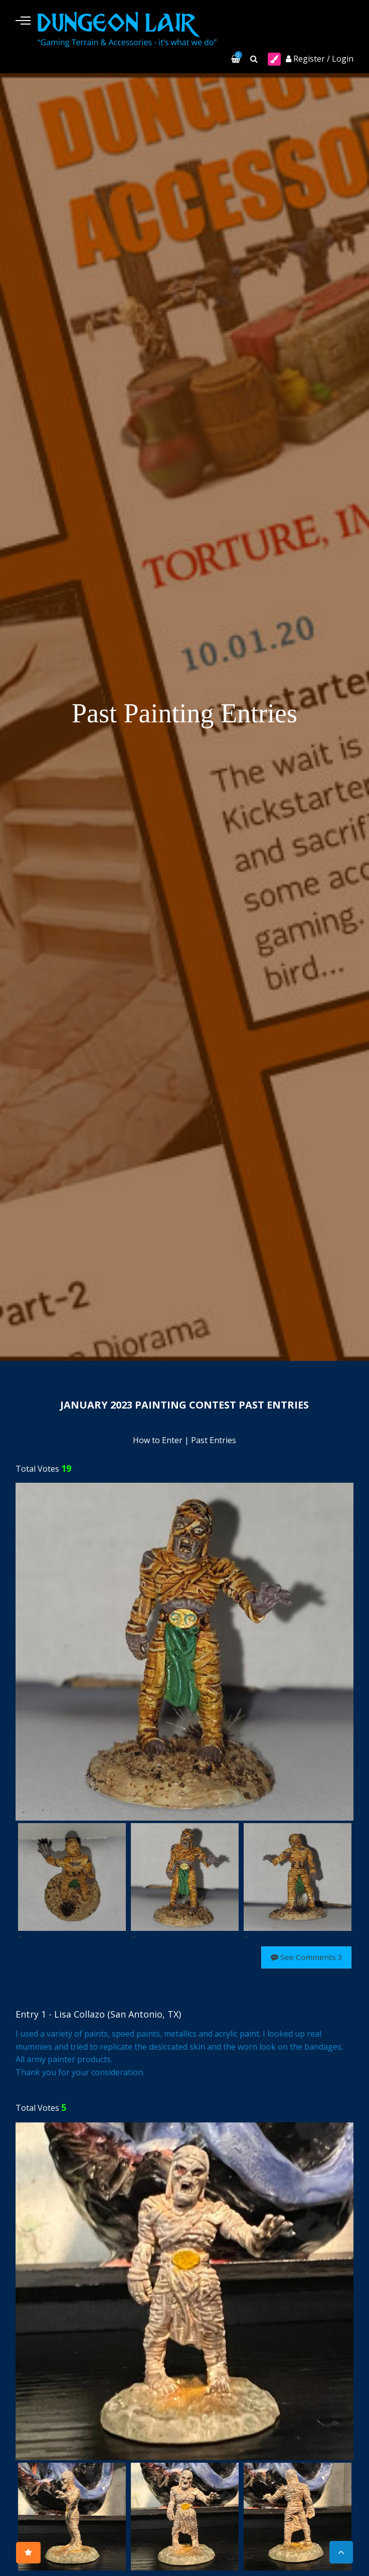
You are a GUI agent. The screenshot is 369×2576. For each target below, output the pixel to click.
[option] (184, 1653)
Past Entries (213, 1441)
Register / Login (319, 59)
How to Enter (157, 1441)
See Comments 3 (304, 1958)
